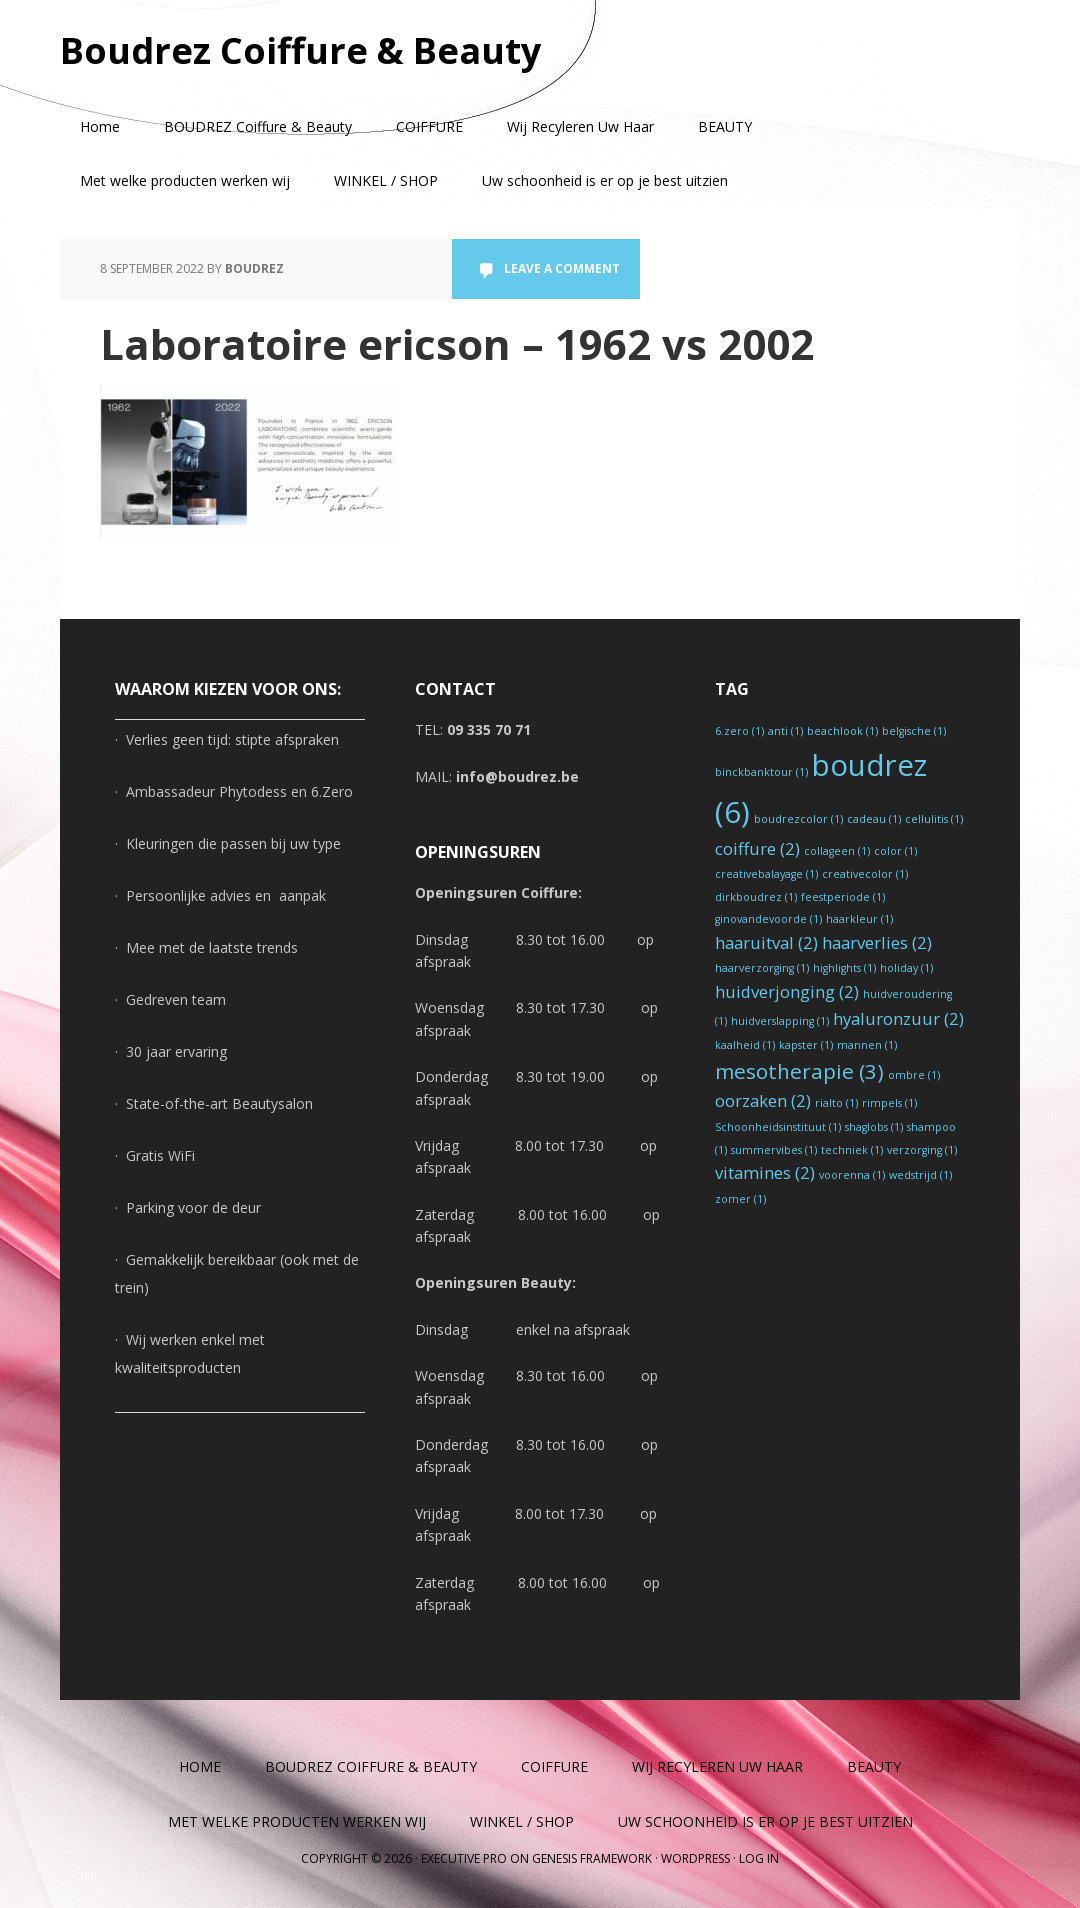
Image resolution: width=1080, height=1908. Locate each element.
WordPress (695, 1858)
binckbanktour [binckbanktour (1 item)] (761, 772)
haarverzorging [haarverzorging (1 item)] (762, 968)
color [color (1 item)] (895, 851)
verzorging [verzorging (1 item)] (922, 1150)
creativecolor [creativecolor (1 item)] (865, 874)
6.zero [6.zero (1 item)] (739, 731)
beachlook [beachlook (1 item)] (842, 731)
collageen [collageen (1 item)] (837, 851)
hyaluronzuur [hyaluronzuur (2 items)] (898, 1018)
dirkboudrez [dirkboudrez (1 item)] (756, 897)
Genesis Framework (592, 1858)
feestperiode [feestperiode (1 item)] (843, 897)
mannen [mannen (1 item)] (867, 1045)
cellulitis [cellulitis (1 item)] (934, 819)
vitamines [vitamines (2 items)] (765, 1172)
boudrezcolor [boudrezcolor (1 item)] (798, 819)
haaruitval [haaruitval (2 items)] (766, 942)
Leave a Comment (562, 268)
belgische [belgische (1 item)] (914, 731)
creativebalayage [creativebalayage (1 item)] (766, 874)
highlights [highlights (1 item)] (844, 968)
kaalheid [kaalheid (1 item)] (745, 1045)
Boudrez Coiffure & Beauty (300, 49)
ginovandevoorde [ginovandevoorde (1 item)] (768, 919)
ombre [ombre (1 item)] (914, 1075)
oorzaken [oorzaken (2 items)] (763, 1100)
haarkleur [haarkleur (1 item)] (859, 919)
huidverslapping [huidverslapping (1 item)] (780, 1021)
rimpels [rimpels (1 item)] (889, 1103)
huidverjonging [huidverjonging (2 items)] (787, 991)
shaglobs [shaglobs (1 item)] (874, 1127)
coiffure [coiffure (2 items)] (757, 848)
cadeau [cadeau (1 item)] (874, 819)
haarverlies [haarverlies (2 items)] (877, 942)
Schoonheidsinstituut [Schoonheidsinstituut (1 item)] (778, 1127)
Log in (759, 1858)
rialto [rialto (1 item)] (836, 1103)
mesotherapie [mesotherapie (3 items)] (799, 1071)
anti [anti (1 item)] (785, 731)
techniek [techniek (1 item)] (852, 1150)
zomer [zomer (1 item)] (740, 1199)
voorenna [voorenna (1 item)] (852, 1175)
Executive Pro (464, 1858)
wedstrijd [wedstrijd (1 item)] (920, 1175)
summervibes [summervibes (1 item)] (774, 1150)
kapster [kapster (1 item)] (806, 1045)
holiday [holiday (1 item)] (906, 968)
